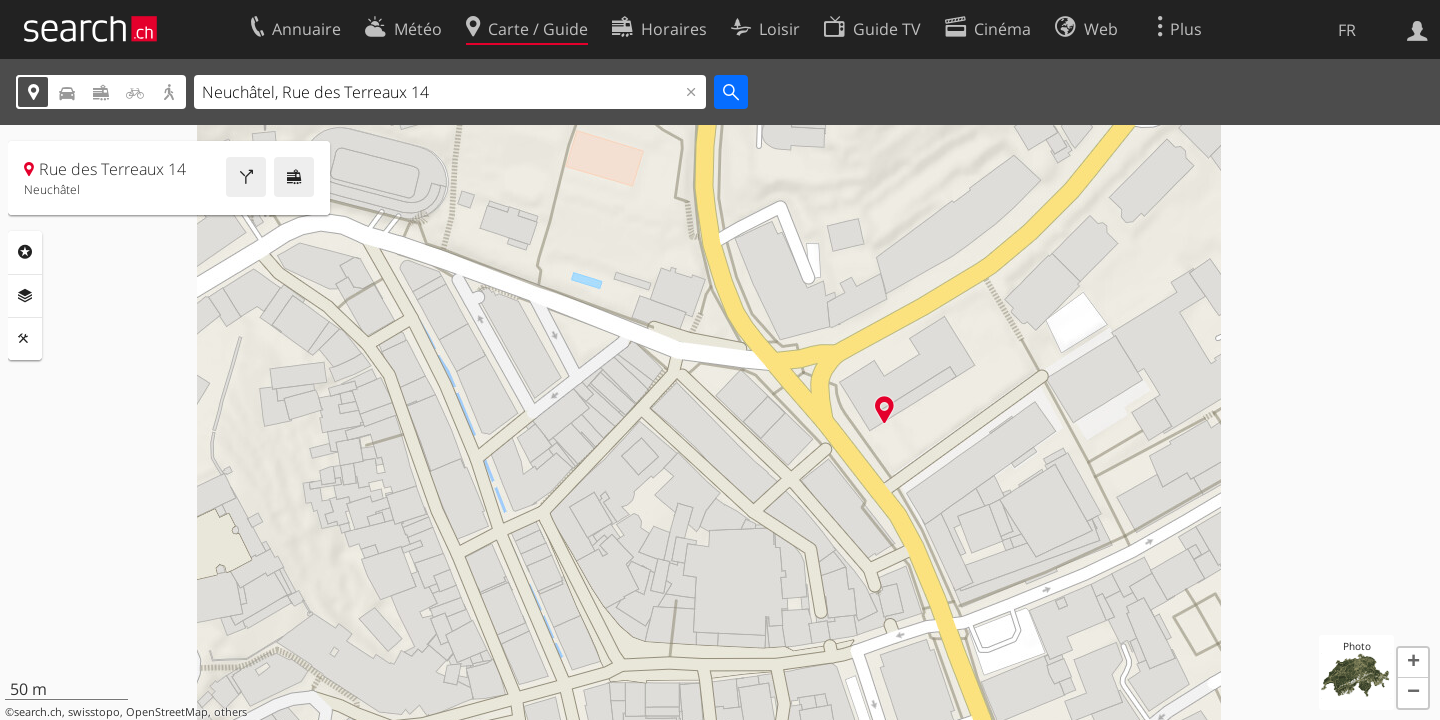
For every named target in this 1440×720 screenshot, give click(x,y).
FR (1347, 30)
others (230, 712)
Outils (25, 339)
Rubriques (25, 252)
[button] (1413, 663)
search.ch (38, 712)
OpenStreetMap (167, 712)
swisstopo (94, 712)
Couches (25, 296)
